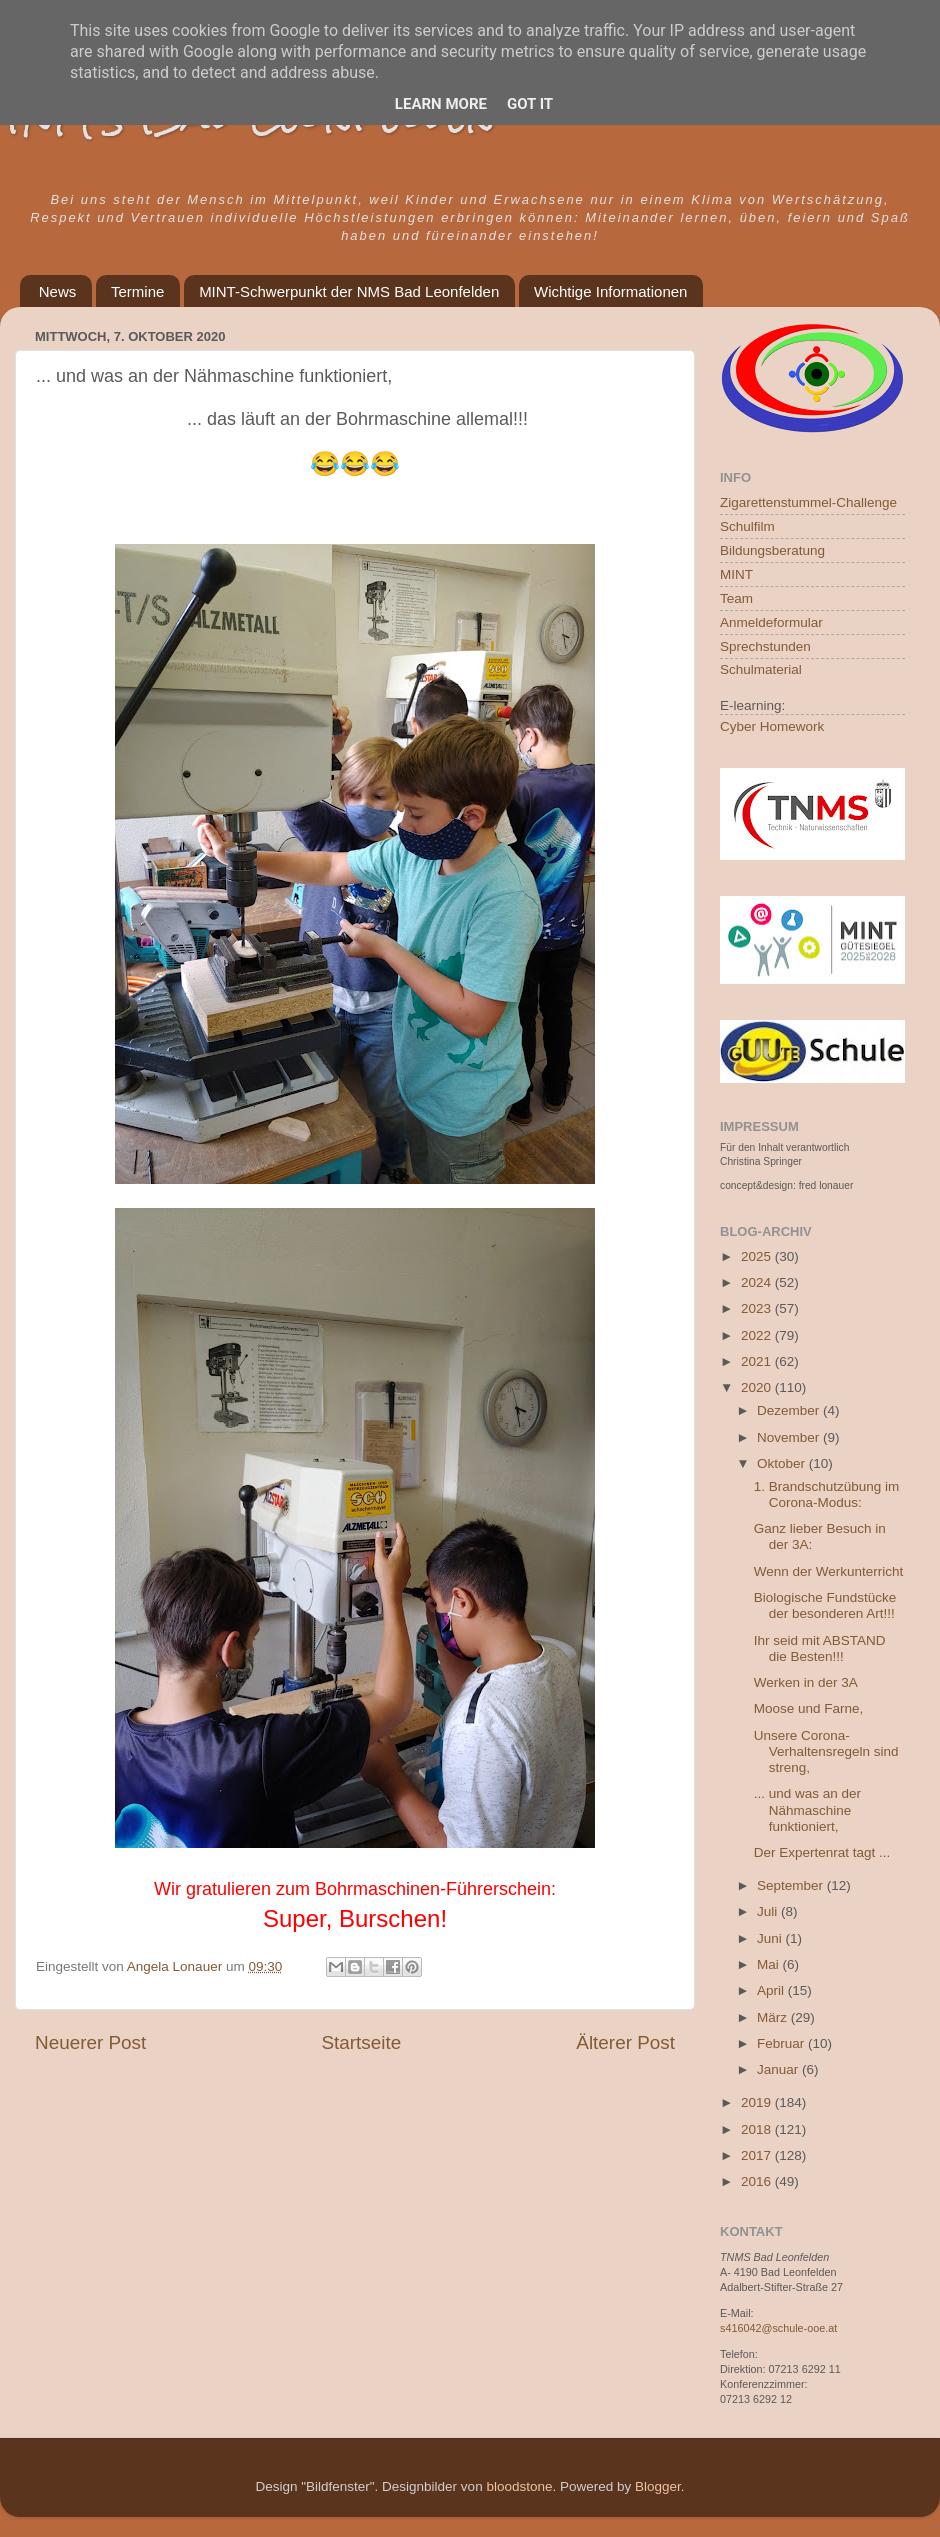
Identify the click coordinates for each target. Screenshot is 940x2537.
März (774, 2017)
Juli (769, 1911)
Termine (137, 291)
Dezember (790, 1410)
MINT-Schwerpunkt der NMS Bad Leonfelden (349, 291)
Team (736, 598)
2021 (758, 1361)
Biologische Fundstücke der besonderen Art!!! (825, 1605)
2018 (758, 2129)
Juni (771, 1938)
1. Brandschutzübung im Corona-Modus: (827, 1494)
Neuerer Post (90, 2042)
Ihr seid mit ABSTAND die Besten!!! (820, 1648)
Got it (530, 104)
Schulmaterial (761, 669)
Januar (779, 2069)
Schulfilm (747, 526)
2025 (758, 1256)
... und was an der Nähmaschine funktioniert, (807, 1809)
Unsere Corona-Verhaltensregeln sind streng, (826, 1751)
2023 (758, 1308)
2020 (758, 1387)
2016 (758, 2181)
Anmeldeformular (771, 622)
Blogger (658, 2486)
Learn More (441, 104)
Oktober (783, 1463)
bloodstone (519, 2486)
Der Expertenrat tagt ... (822, 1852)
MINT (736, 574)
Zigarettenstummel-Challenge (808, 502)
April (772, 1990)
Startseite (361, 2042)
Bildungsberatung (772, 550)
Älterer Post (625, 2042)
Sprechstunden (765, 646)
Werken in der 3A (806, 1682)
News (58, 291)
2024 (758, 1282)
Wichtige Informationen (610, 291)
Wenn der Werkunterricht (829, 1571)
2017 (758, 2155)
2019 (758, 2102)
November (790, 1437)
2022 (758, 1335)
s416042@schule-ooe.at (778, 2328)
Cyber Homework (772, 726)
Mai (770, 1964)
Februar (782, 2043)
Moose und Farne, (809, 1708)
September (792, 1885)
